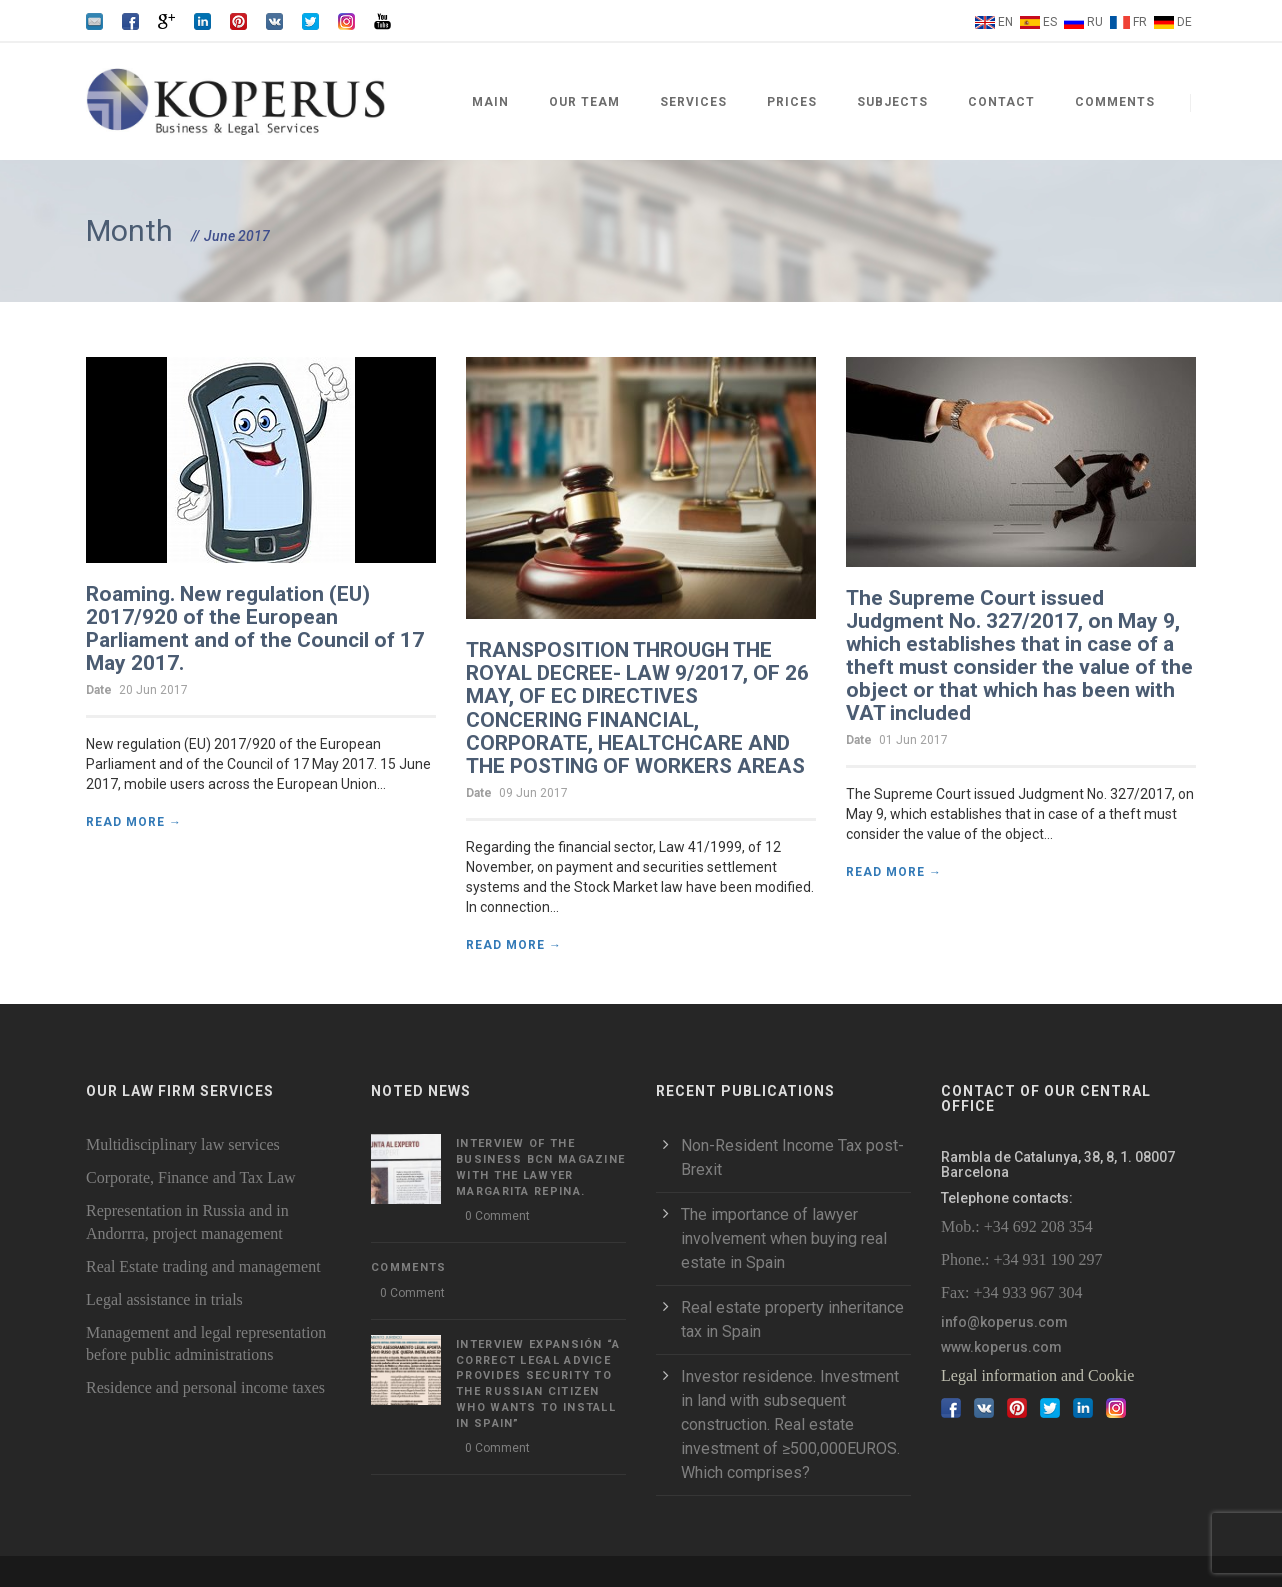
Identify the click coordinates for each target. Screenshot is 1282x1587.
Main (490, 102)
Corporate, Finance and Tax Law (191, 1177)
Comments (1115, 102)
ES (1050, 22)
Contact (1001, 102)
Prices (792, 102)
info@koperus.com (1004, 1322)
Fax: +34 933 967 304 (1011, 1292)
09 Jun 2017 (533, 793)
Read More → (134, 822)
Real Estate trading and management (203, 1266)
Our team (584, 102)
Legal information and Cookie (1037, 1375)
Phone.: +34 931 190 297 (1021, 1259)
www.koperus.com (1001, 1347)
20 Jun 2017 (153, 690)
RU (1095, 22)
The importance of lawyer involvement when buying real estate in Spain (784, 1238)
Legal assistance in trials (164, 1299)
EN (1005, 22)
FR (1140, 22)
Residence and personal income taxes (205, 1387)
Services (693, 102)
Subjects (892, 102)
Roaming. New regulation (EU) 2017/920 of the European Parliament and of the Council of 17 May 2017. (255, 628)
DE (1184, 22)
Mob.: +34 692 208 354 (1017, 1226)
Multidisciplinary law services (183, 1144)
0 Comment (497, 1216)
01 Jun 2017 (913, 740)
